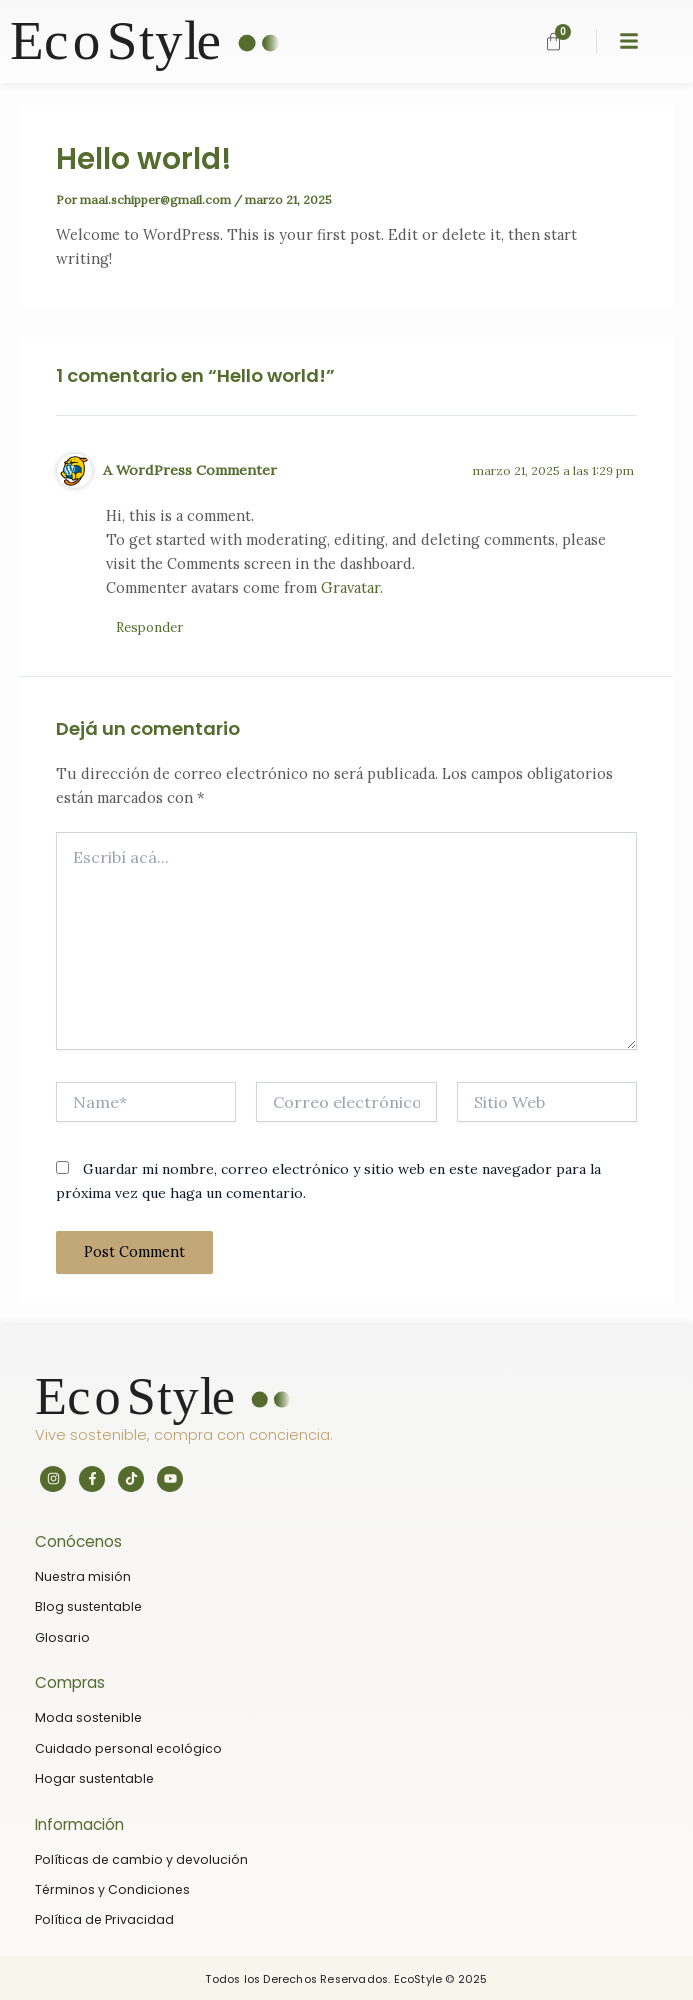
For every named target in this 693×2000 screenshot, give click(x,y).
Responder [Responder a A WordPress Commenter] (149, 627)
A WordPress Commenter (190, 470)
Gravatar (350, 587)
